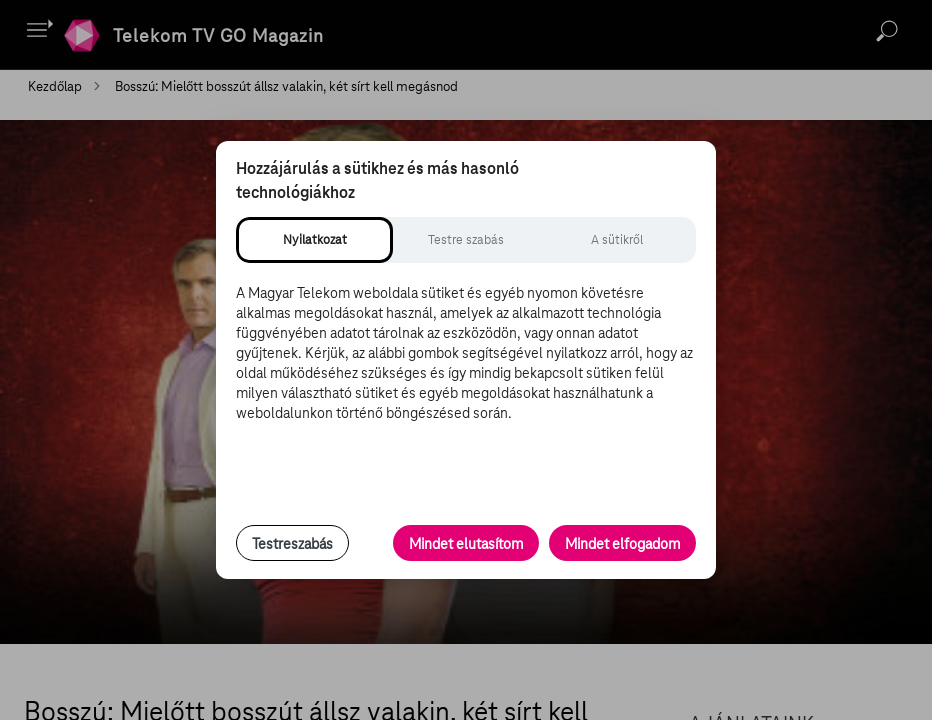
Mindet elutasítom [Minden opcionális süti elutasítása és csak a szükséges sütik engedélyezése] (466, 544)
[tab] (314, 240)
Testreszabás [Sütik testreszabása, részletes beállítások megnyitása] (292, 544)
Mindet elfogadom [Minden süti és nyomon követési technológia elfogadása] (622, 544)
